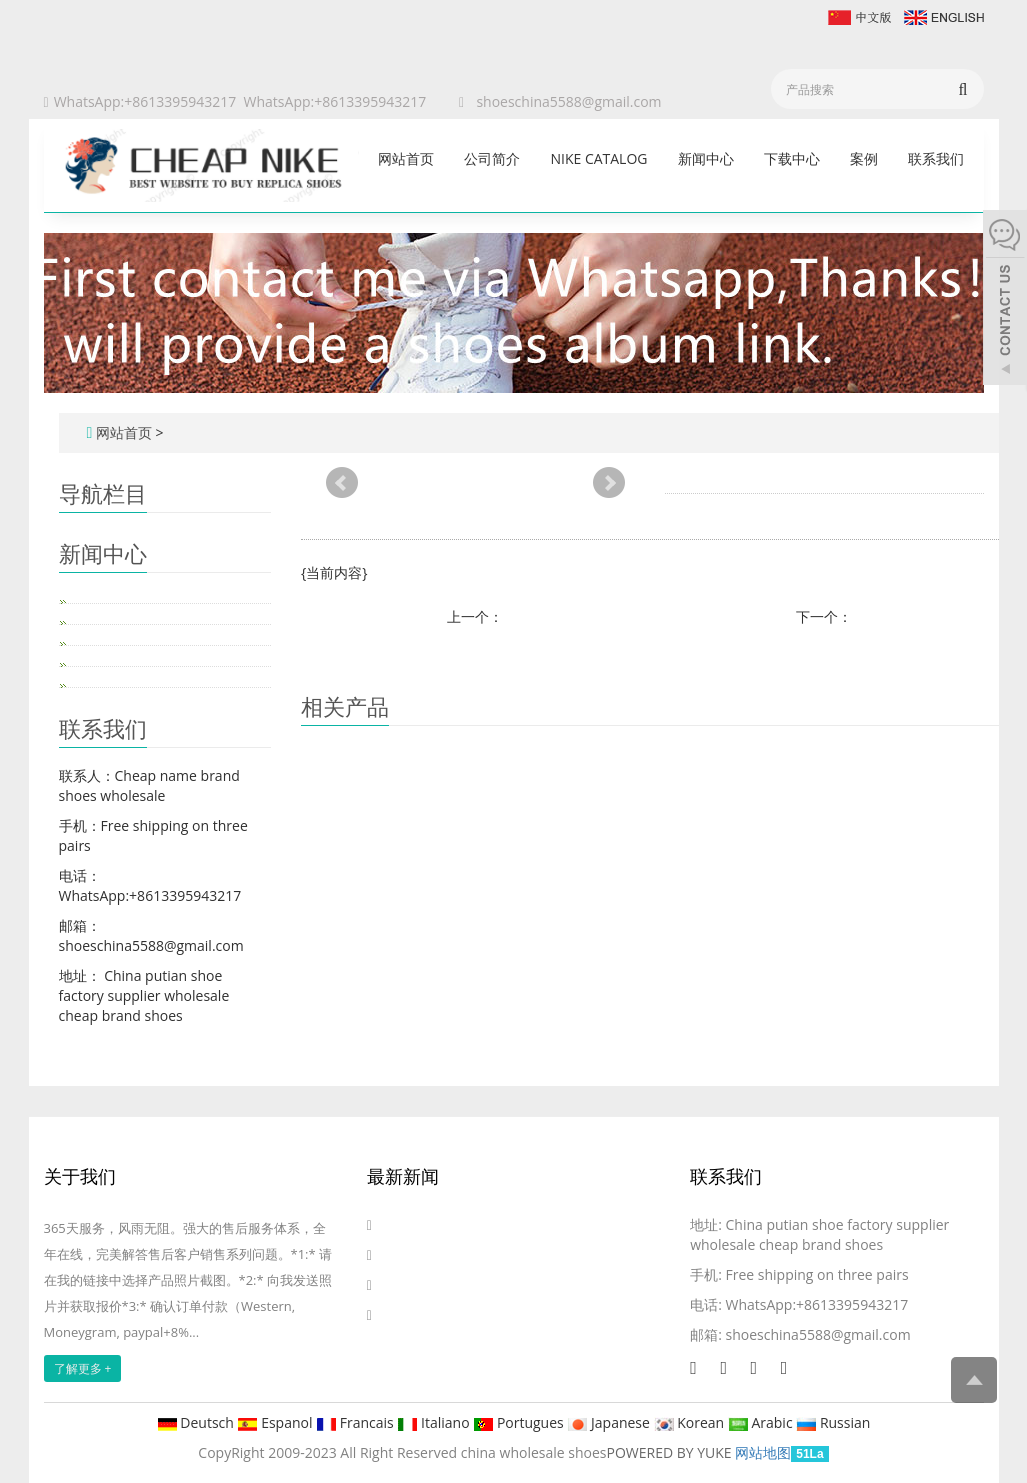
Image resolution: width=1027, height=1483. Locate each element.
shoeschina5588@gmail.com (568, 101)
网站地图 (763, 1452)
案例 (864, 158)
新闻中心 (706, 158)
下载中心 (792, 158)
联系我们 (936, 158)
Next (609, 483)
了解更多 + (83, 1368)
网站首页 (406, 158)
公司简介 (492, 158)
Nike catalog (598, 158)
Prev (342, 483)
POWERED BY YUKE (671, 1452)
